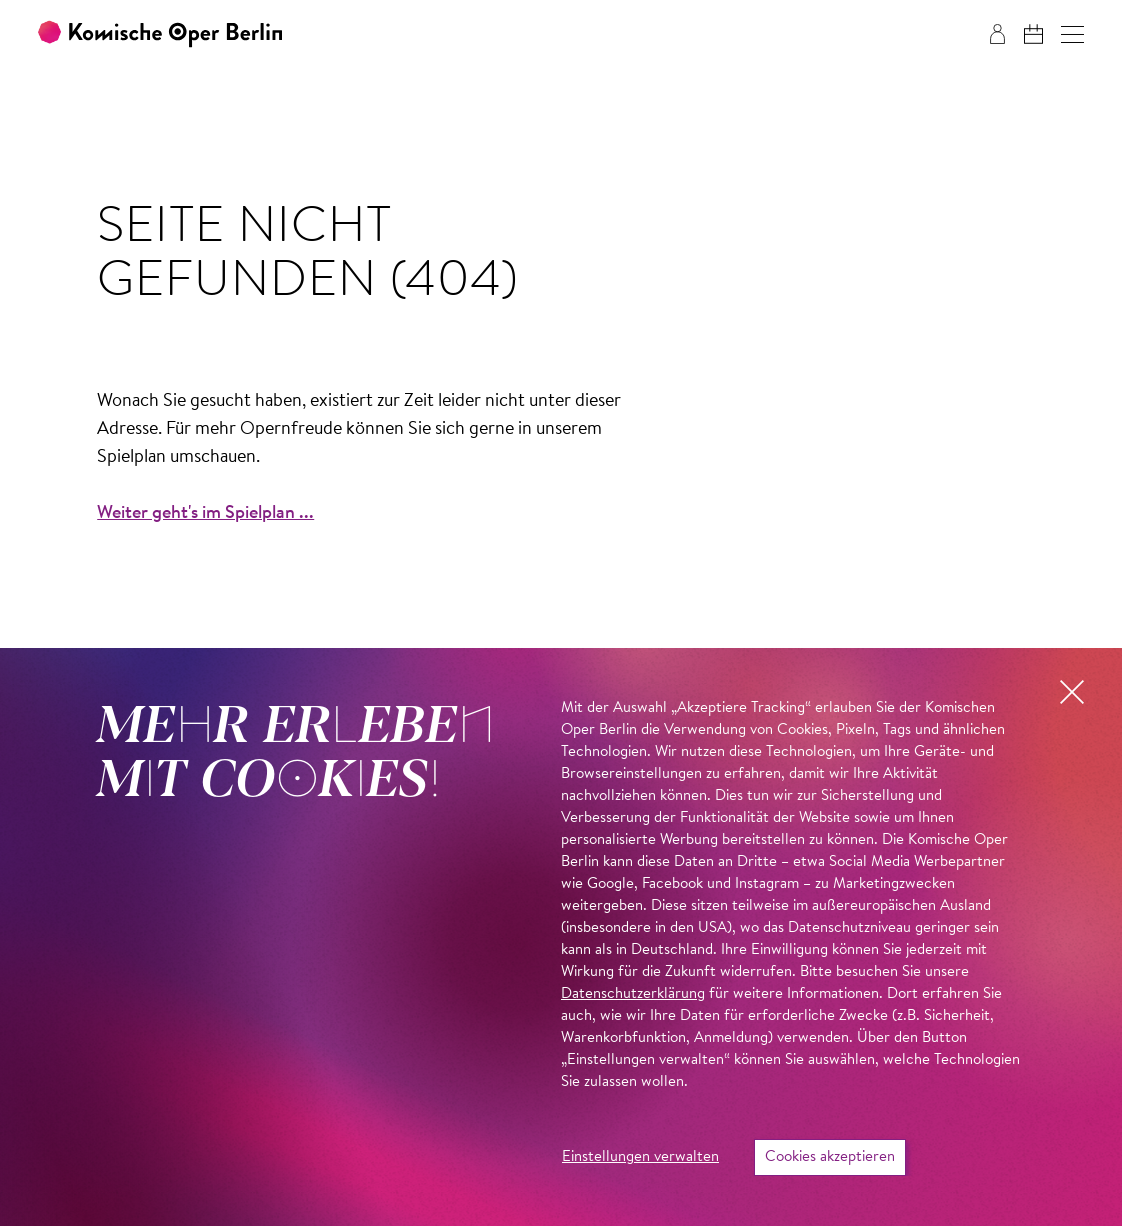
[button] (1072, 34)
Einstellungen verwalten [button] (640, 1157)
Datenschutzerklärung (633, 994)
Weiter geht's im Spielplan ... (205, 514)
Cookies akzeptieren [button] (830, 1157)
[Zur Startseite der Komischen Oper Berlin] (160, 34)
